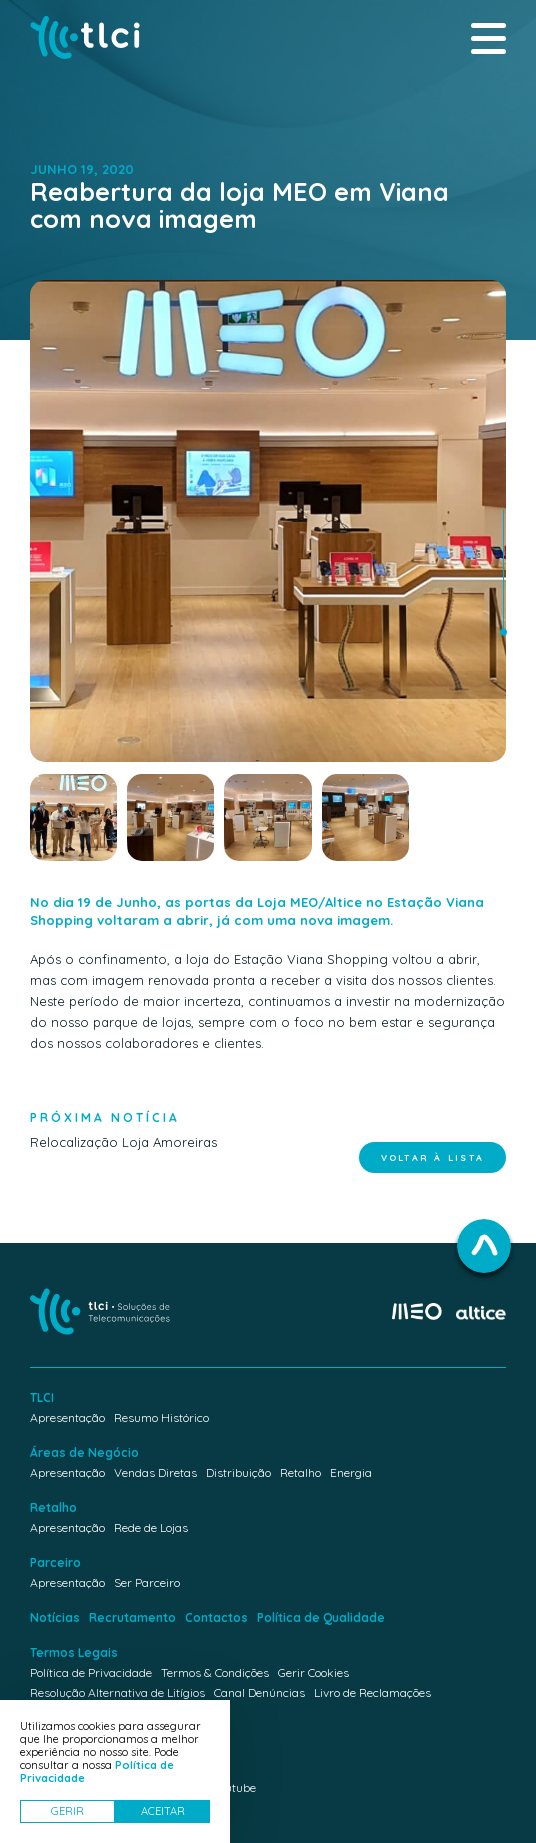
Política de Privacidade (91, 1672)
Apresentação (67, 1417)
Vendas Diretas (155, 1472)
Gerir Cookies (313, 1672)
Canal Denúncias (259, 1692)
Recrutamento (132, 1617)
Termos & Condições (215, 1672)
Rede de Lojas (151, 1527)
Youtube (234, 1787)
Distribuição (238, 1472)
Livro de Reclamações (372, 1692)
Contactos (216, 1617)
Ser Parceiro (147, 1582)
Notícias (55, 1617)
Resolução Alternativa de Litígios (117, 1692)
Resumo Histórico (161, 1417)
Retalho (300, 1472)
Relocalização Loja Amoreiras (123, 1127)
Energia (351, 1472)
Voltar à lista (433, 1157)
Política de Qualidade (321, 1617)
